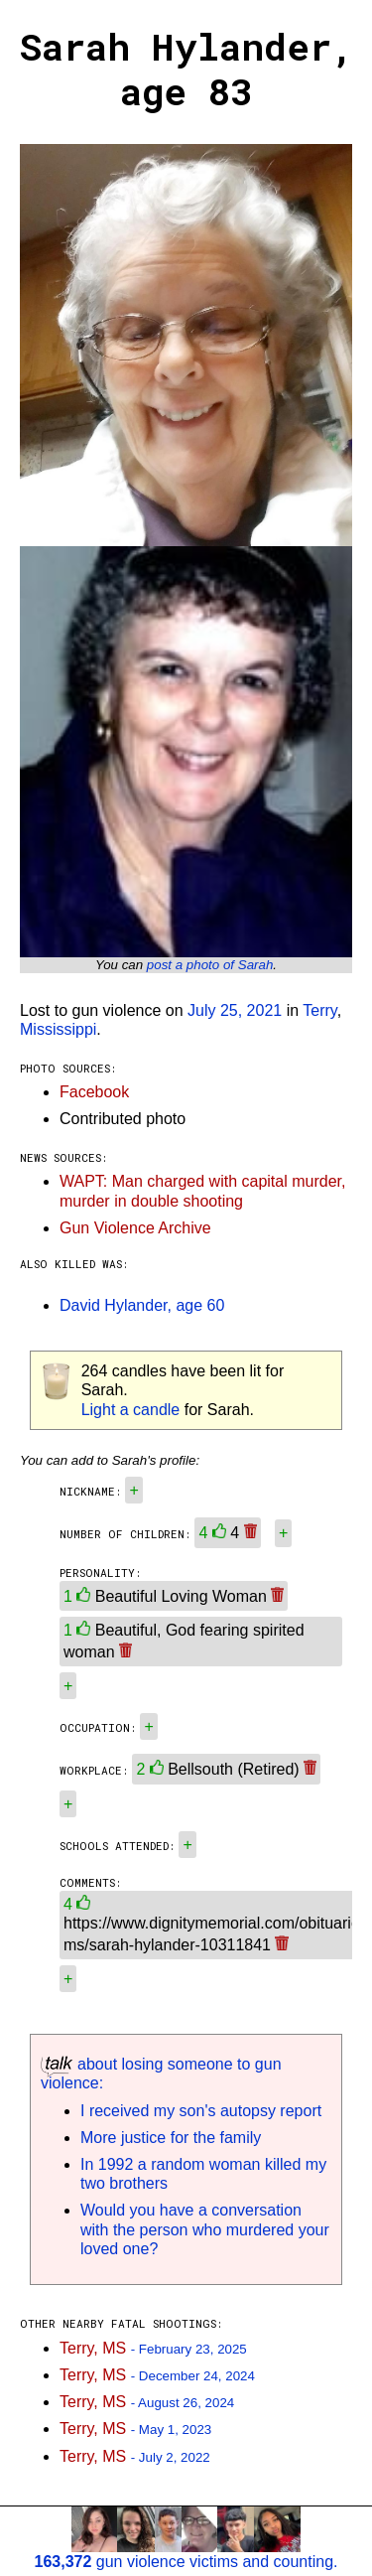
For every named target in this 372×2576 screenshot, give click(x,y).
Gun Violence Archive (135, 1227)
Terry (319, 1010)
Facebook (94, 1091)
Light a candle (131, 1409)
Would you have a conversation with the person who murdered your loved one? (204, 2229)
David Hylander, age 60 (142, 1305)
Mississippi (58, 1029)
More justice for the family (170, 2137)
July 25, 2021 (234, 1010)
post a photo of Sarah (210, 964)
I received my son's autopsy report (200, 2110)
